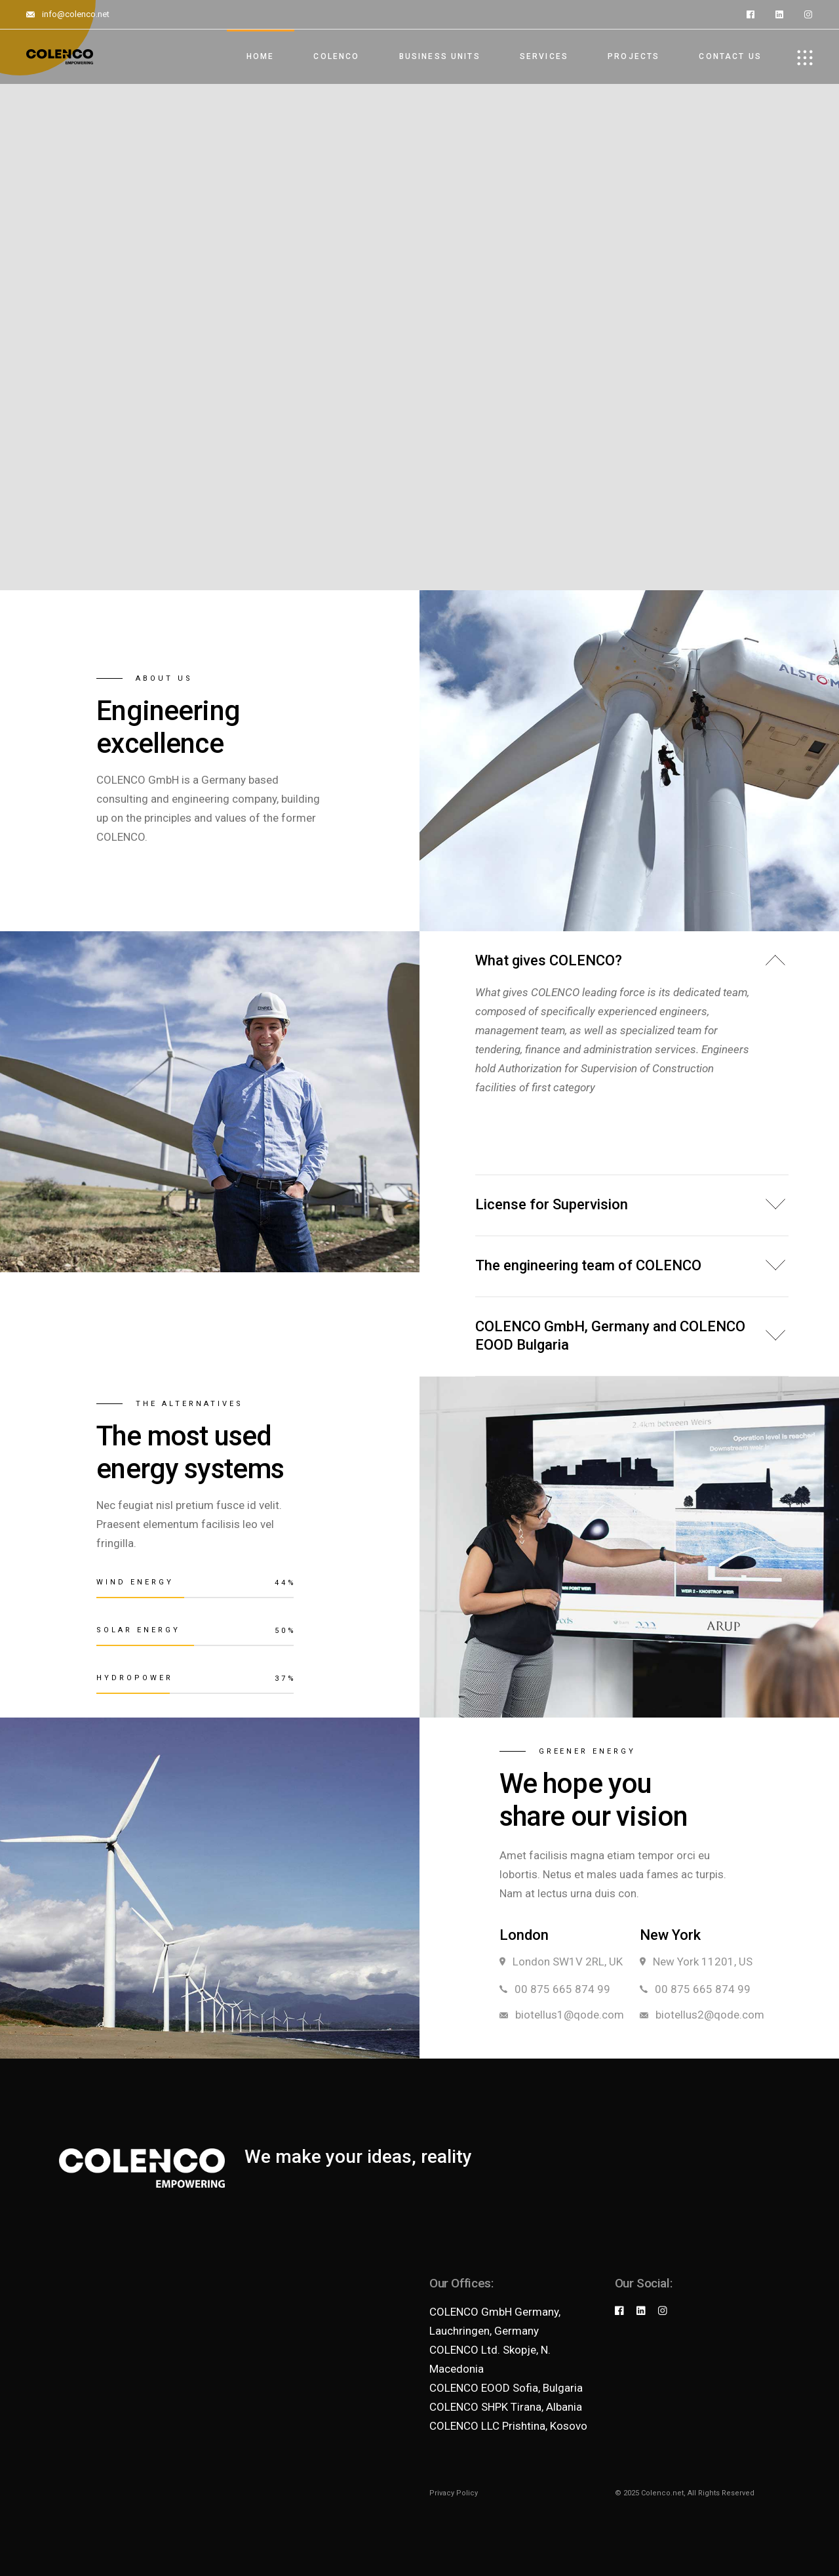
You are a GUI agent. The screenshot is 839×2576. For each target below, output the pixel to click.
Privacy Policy (453, 2493)
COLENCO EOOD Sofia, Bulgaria (506, 2387)
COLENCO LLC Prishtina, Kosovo (508, 2425)
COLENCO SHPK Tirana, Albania (505, 2406)
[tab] (632, 957)
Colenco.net (662, 2493)
